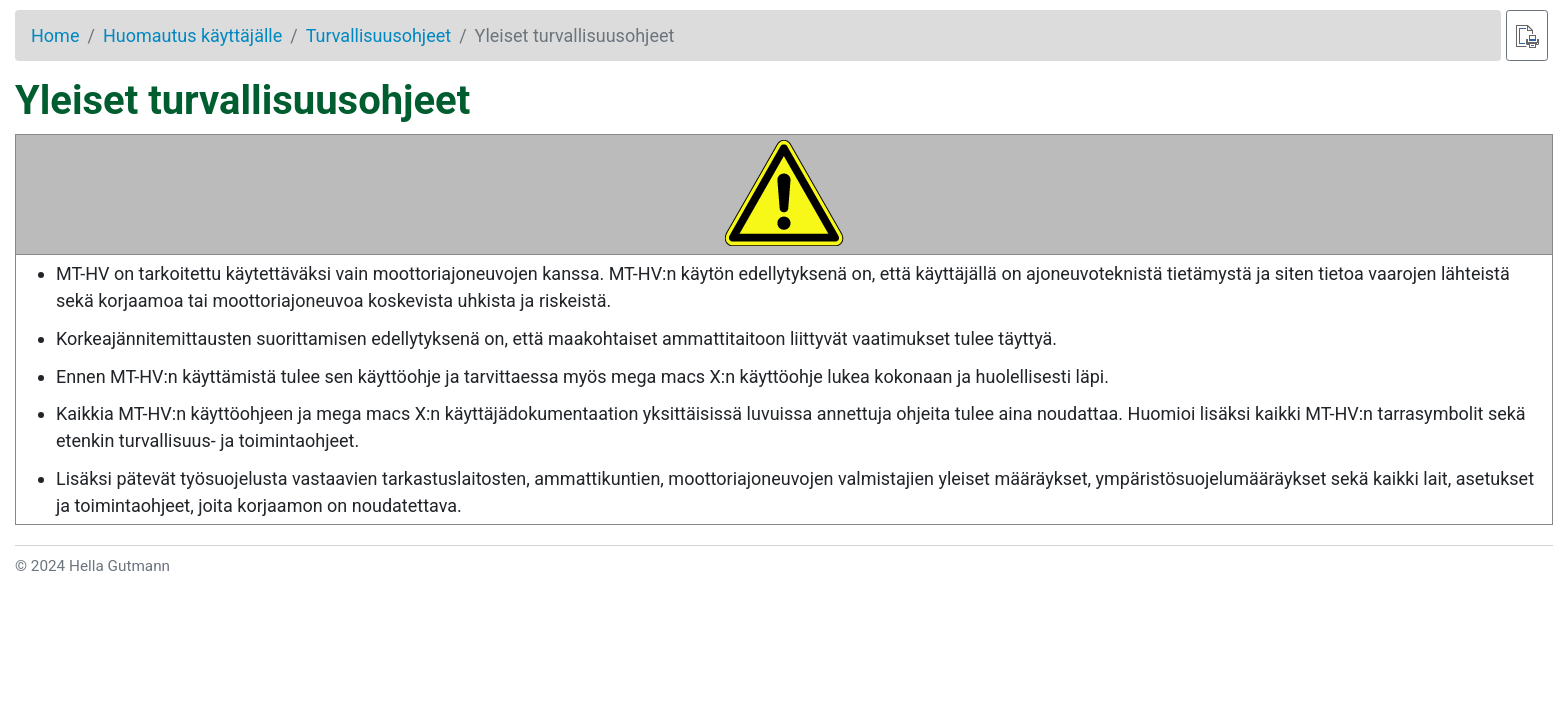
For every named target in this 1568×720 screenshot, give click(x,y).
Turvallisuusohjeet (379, 35)
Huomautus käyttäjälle (192, 35)
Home (55, 35)
